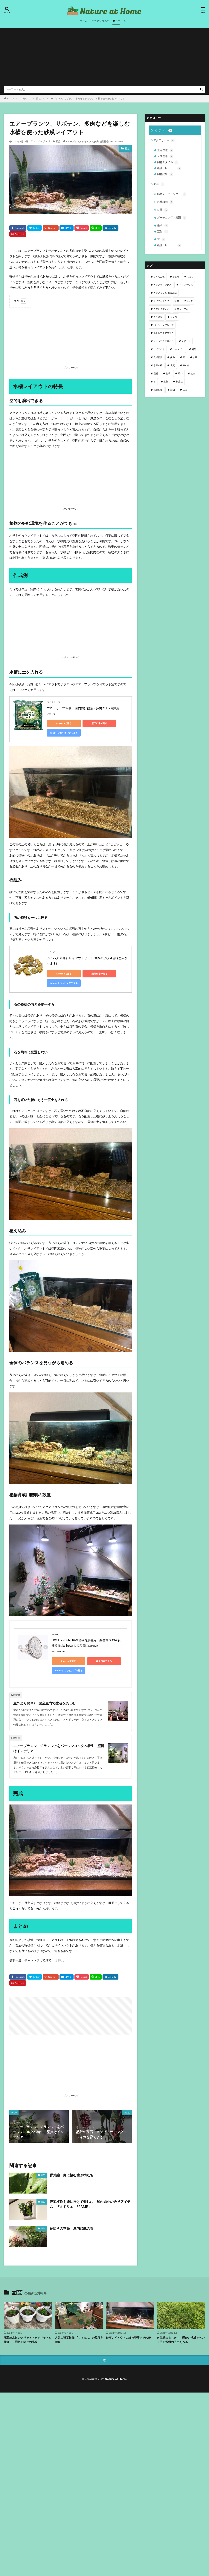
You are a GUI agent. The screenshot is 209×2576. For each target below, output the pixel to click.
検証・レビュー (169, 168)
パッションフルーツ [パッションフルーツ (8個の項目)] (163, 325)
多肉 (96, 141)
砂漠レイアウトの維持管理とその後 (128, 2337)
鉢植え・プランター (171, 194)
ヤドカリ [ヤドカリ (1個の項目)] (185, 341)
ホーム (83, 20)
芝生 (162, 231)
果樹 (162, 225)
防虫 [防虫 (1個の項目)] (185, 389)
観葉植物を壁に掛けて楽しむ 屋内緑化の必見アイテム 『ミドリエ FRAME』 (90, 2204)
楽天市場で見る (99, 723)
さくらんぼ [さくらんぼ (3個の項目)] (159, 276)
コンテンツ (25, 98)
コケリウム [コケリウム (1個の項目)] (182, 308)
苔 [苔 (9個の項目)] (154, 381)
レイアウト (87, 141)
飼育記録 (165, 174)
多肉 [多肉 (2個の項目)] (172, 357)
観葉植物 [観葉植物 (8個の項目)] (157, 389)
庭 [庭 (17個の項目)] (184, 357)
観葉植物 (104, 141)
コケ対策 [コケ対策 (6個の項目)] (157, 317)
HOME (10, 98)
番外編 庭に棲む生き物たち (71, 2175)
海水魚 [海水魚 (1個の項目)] (186, 365)
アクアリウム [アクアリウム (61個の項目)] (186, 284)
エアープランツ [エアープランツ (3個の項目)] (185, 300)
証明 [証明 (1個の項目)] (172, 389)
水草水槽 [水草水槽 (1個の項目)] (157, 365)
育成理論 (165, 156)
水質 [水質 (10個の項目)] (172, 365)
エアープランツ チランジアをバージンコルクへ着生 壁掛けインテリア (58, 1748)
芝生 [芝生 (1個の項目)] (192, 373)
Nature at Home (116, 2378)
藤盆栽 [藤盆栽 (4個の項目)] (179, 381)
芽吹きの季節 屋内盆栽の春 (71, 2228)
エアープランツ (73, 141)
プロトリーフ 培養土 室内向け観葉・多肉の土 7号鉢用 (83, 708)
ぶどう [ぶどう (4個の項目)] (176, 276)
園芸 (115, 20)
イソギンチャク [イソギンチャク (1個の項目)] (161, 300)
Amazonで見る (63, 723)
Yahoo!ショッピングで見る (64, 732)
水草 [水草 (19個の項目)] (195, 357)
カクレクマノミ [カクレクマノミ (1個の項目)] (161, 308)
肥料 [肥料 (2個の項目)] (180, 373)
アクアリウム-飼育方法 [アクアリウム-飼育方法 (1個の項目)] (165, 292)
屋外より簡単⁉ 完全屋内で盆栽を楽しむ (44, 1703)
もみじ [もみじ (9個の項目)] (190, 276)
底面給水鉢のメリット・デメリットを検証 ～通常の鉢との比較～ (27, 2340)
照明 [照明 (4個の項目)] (155, 373)
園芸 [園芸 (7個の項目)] (194, 349)
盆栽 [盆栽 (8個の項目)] (168, 373)
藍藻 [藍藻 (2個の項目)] (166, 381)
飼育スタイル (168, 162)
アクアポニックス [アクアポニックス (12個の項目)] (162, 284)
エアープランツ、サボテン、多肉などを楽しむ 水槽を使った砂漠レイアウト (85, 98)
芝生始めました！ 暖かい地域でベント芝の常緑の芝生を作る (181, 2340)
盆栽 (162, 210)
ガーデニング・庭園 (171, 218)
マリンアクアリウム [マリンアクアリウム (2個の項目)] (163, 341)
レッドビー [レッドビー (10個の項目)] (178, 349)
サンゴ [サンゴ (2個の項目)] (173, 317)
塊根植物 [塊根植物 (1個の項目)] (157, 357)
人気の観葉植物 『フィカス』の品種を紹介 (79, 2340)
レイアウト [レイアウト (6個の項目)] (159, 349)
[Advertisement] (104, 58)
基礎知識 (165, 150)
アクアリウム (99, 20)
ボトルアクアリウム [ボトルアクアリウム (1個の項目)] (163, 333)
